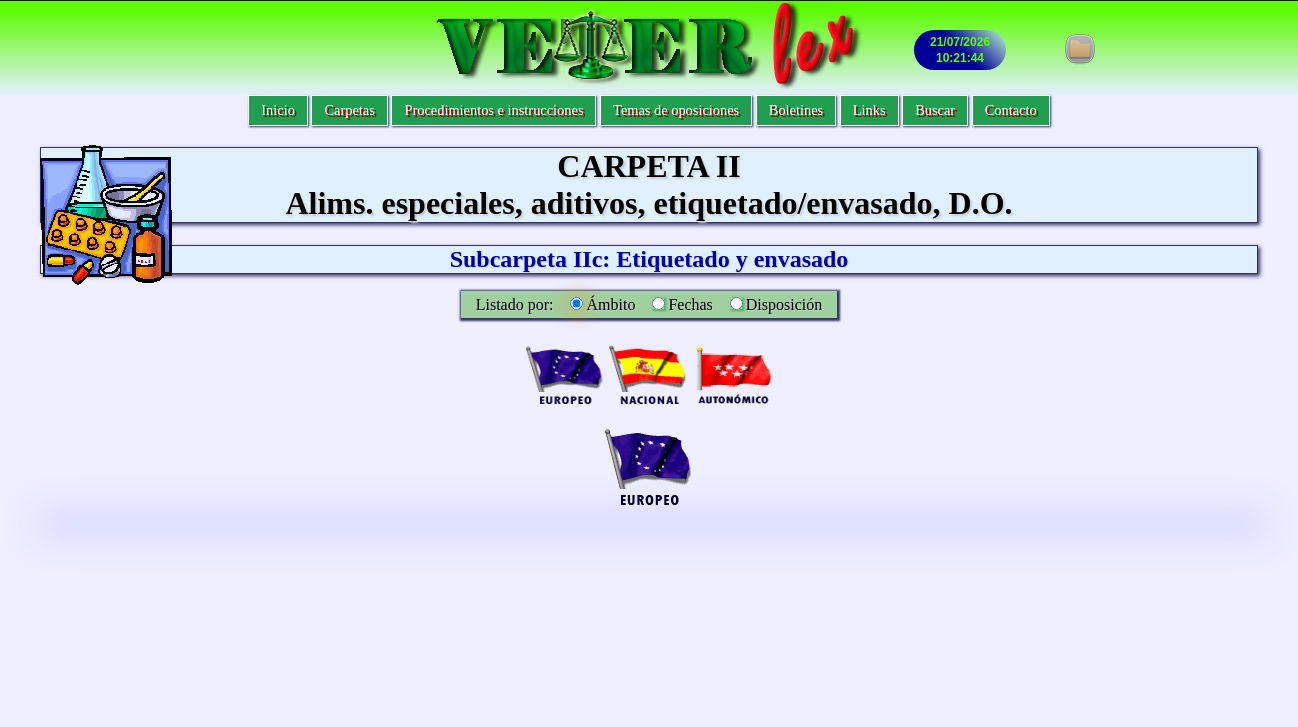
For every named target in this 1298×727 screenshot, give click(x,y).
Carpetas (349, 110)
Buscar (935, 110)
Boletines (796, 110)
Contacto (1011, 110)
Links (869, 110)
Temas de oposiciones (676, 110)
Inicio (278, 110)
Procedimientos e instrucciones (493, 110)
